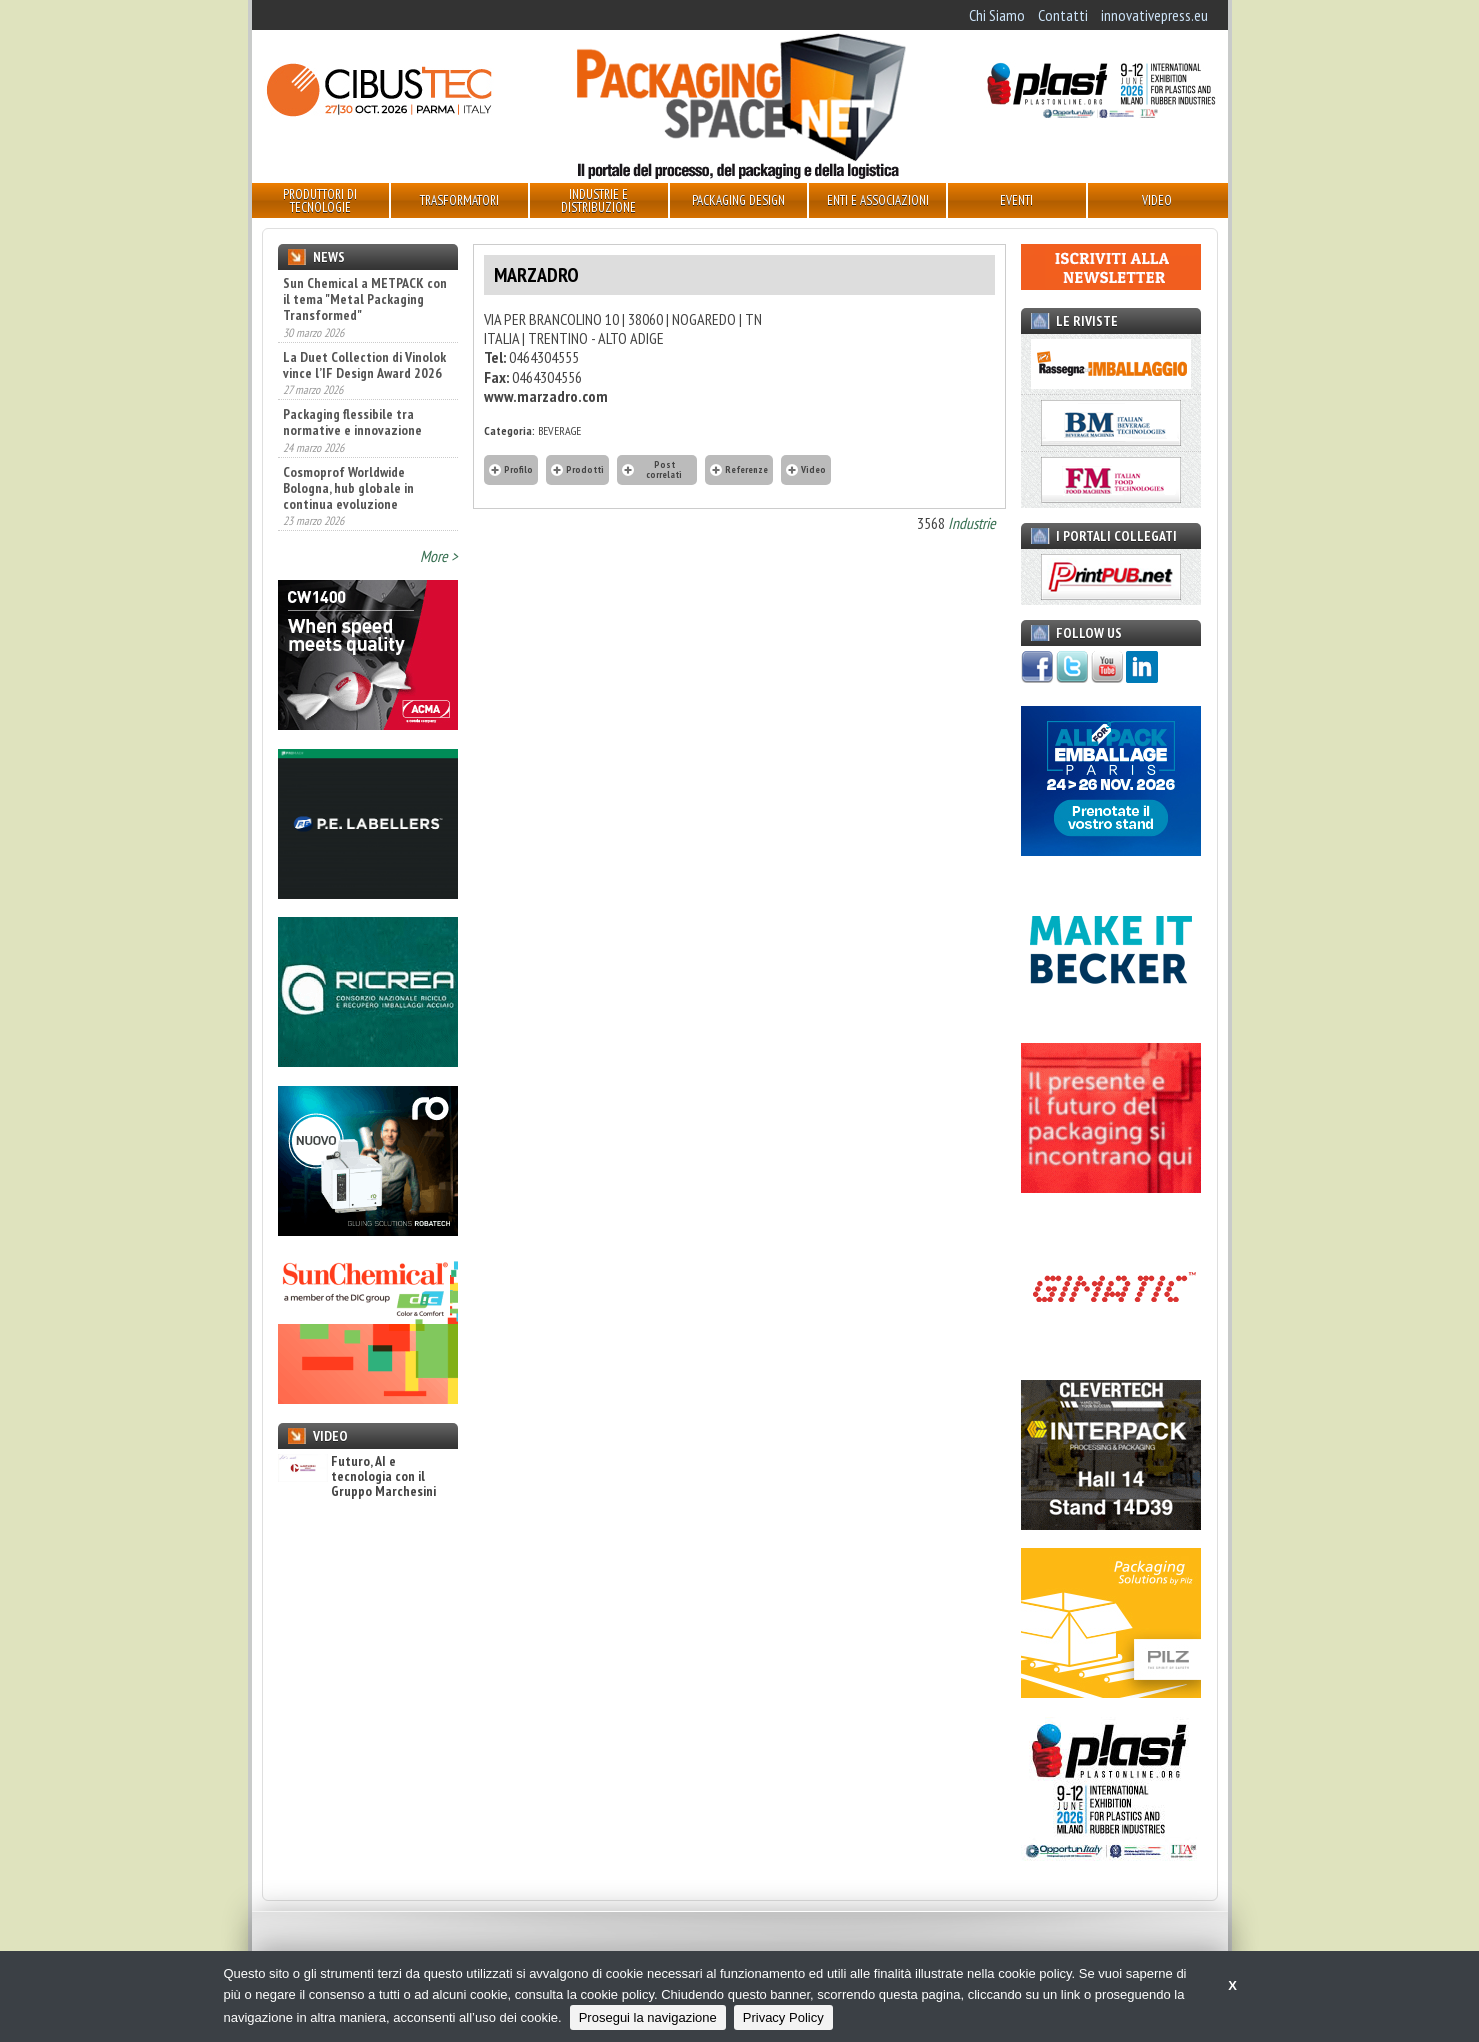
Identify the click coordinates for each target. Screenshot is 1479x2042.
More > (439, 556)
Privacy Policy (783, 2017)
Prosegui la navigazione (648, 2017)
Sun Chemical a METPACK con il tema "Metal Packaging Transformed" (365, 299)
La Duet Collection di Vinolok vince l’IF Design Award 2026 (364, 365)
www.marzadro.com (546, 396)
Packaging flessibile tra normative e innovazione (352, 422)
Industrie (972, 523)
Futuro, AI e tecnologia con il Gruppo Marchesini (357, 1477)
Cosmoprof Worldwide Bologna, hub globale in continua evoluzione (348, 488)
